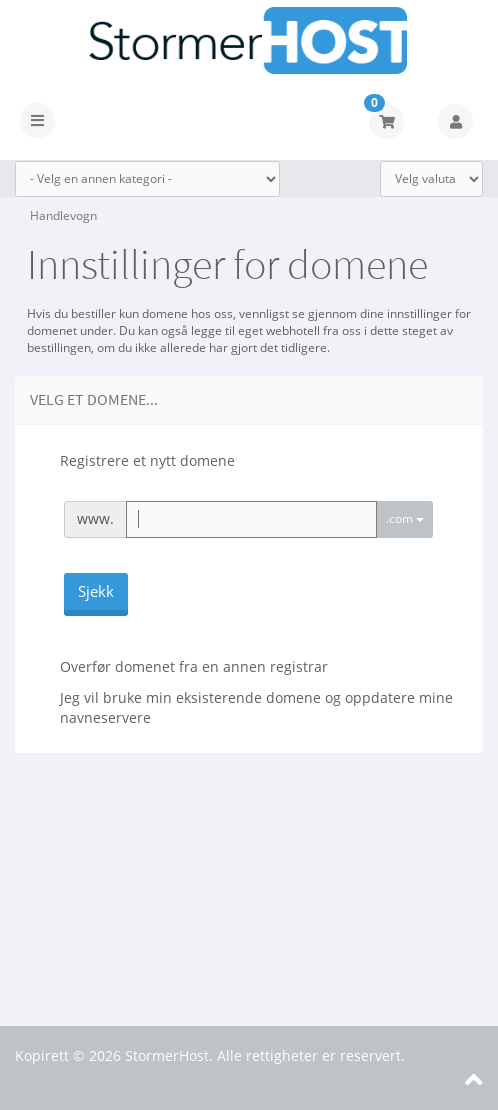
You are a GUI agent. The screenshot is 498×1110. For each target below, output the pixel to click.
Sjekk (96, 591)
